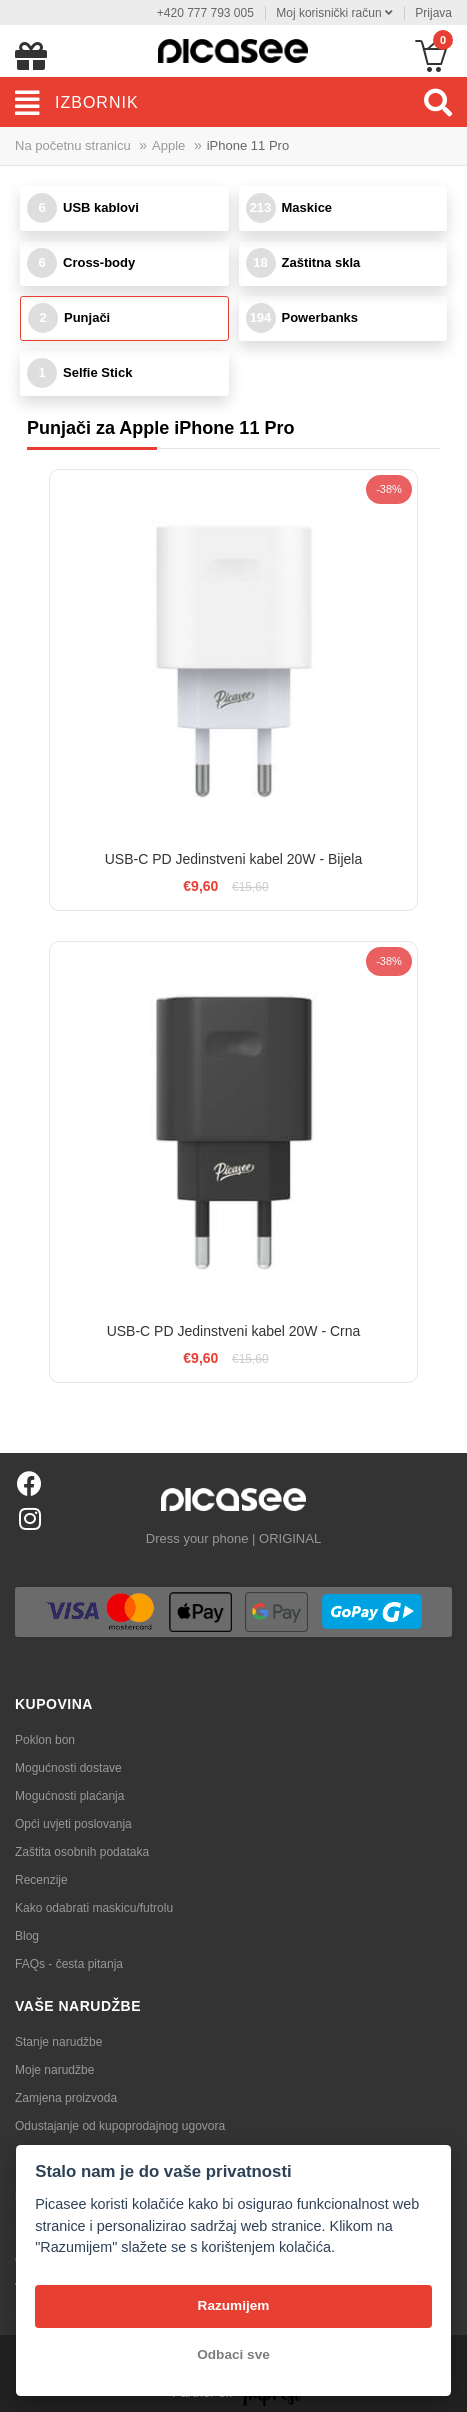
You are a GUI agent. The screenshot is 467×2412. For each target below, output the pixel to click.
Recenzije (41, 1880)
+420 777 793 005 (205, 13)
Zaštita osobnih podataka (82, 1852)
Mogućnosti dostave (68, 1768)
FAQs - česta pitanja (69, 1964)
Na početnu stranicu (73, 145)
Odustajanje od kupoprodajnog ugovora (120, 2126)
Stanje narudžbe (58, 2042)
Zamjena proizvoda (66, 2098)
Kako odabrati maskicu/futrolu (94, 1908)
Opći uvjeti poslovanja (73, 1824)
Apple (168, 145)
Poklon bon (45, 1740)
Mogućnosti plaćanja (69, 1796)
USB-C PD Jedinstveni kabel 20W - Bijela (234, 859)
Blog (27, 1936)
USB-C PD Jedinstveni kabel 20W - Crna (234, 1331)
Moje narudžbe (54, 2070)
